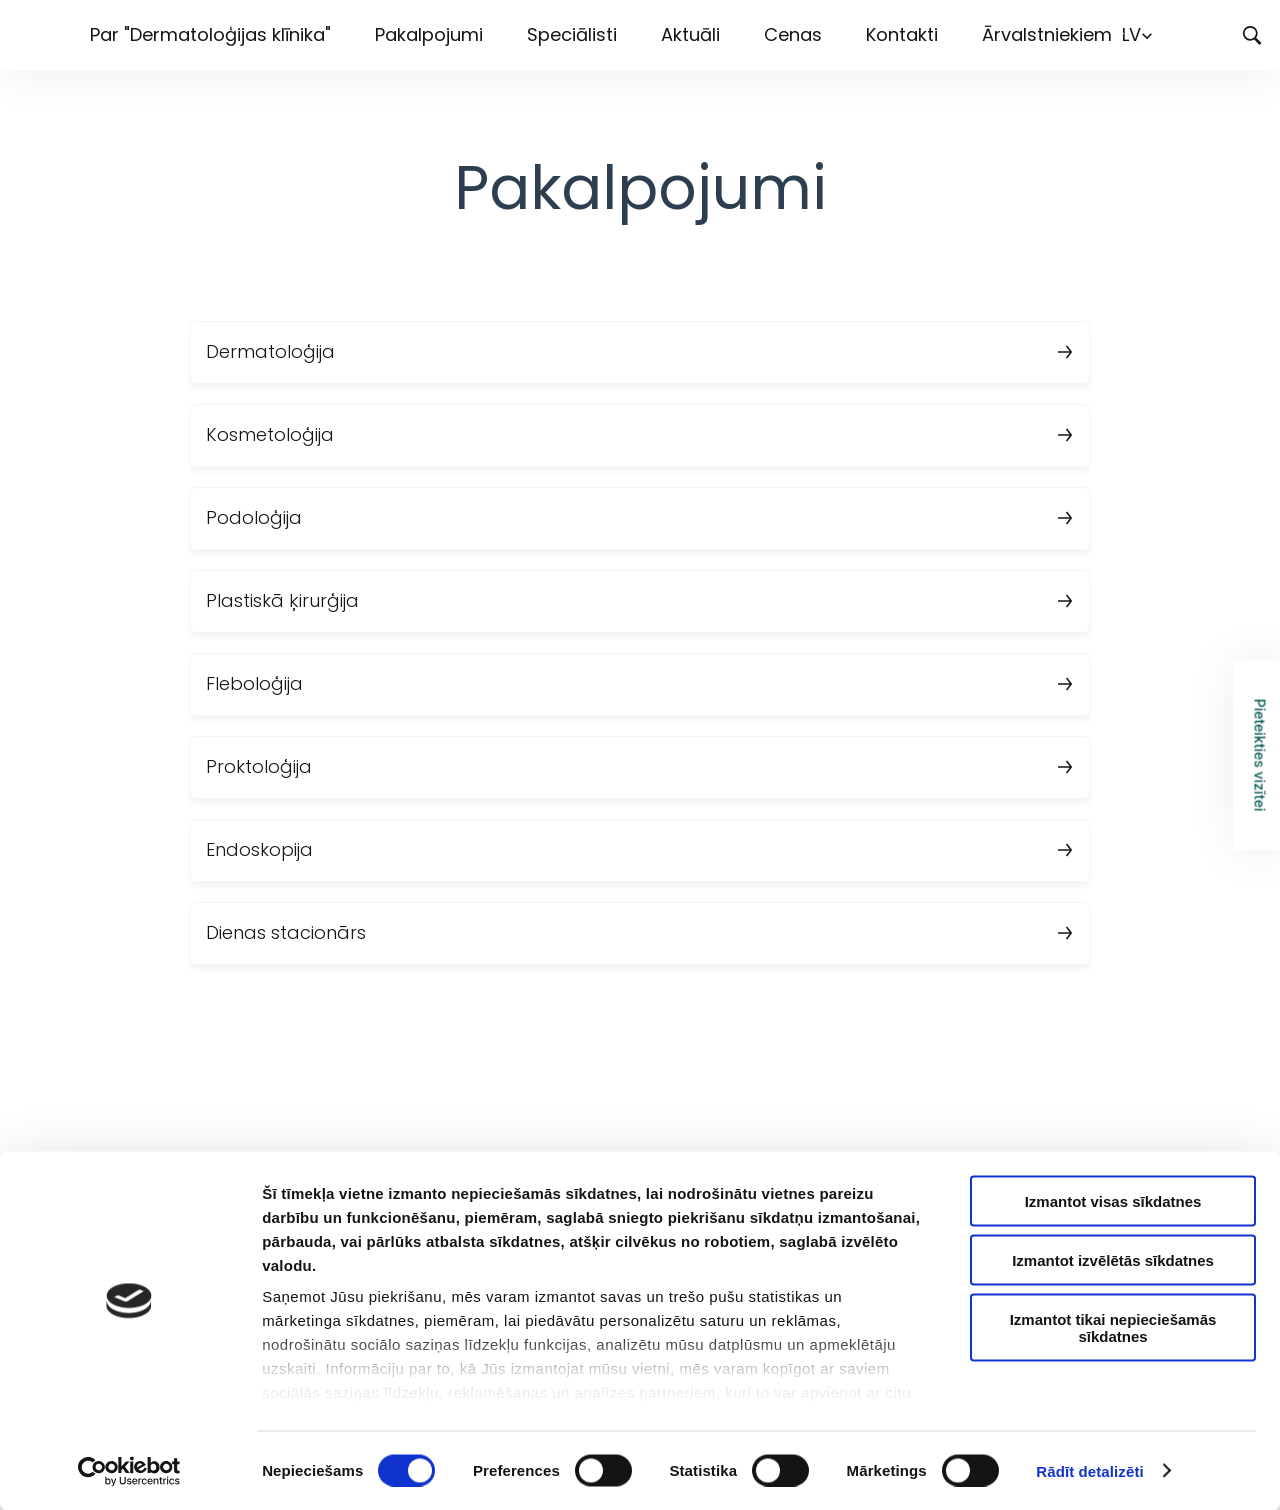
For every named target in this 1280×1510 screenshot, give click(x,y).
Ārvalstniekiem (1047, 34)
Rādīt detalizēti (1089, 1470)
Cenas (793, 34)
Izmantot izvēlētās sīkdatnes (1113, 1259)
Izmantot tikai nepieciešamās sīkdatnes (1113, 1327)
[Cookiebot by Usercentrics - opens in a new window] (129, 1471)
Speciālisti (572, 34)
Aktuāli (690, 34)
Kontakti (902, 34)
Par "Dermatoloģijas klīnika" (210, 34)
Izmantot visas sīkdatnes (1113, 1201)
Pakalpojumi (429, 34)
